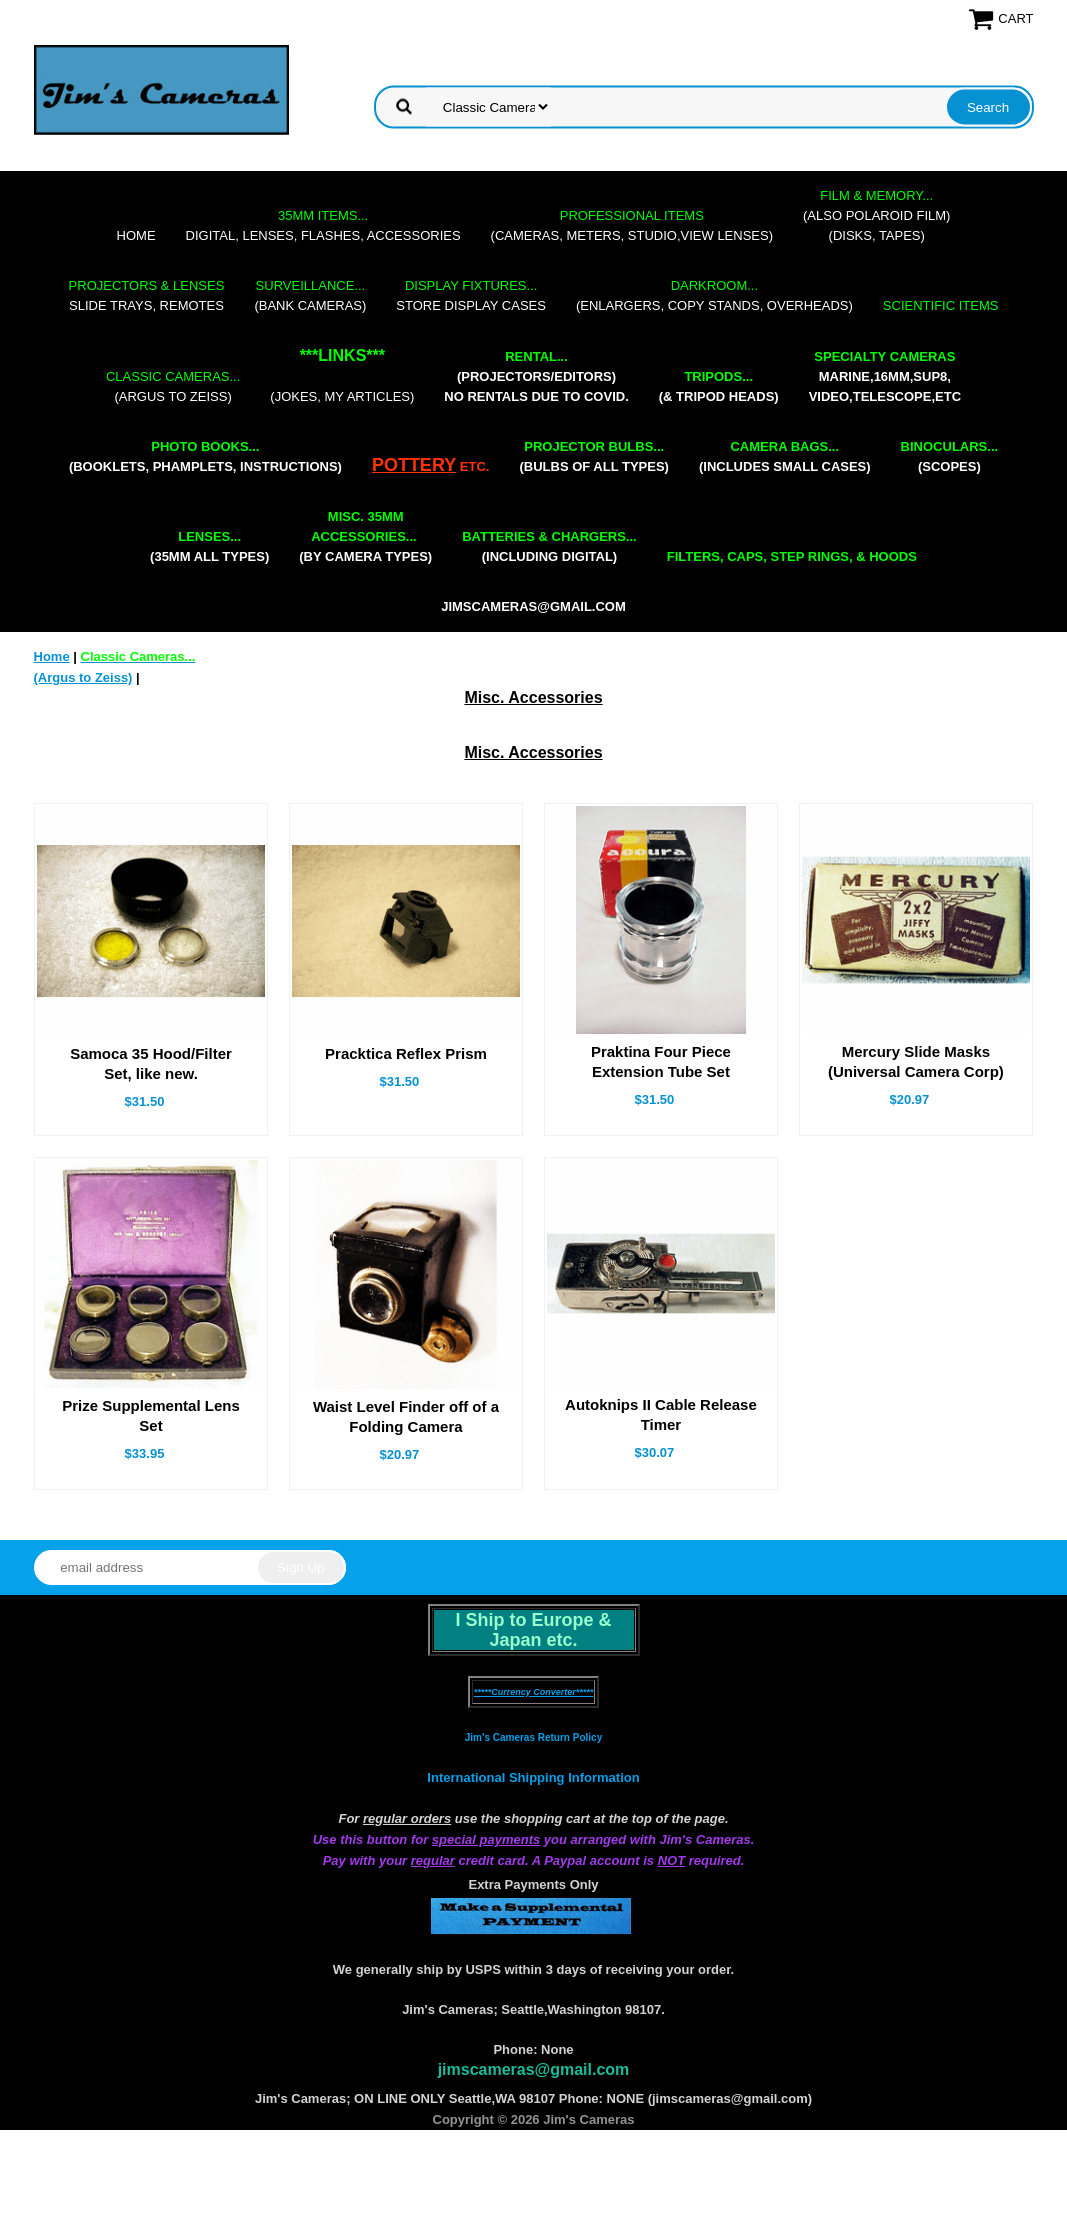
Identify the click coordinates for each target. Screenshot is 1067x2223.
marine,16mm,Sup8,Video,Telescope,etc (885, 376)
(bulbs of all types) (594, 456)
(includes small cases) (785, 456)
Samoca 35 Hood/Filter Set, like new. (151, 1063)
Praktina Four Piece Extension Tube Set (661, 1061)
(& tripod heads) (719, 386)
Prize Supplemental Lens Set (151, 1415)
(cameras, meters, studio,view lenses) (632, 225)
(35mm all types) (209, 546)
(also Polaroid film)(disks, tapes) (876, 215)
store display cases (471, 295)
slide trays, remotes (147, 295)
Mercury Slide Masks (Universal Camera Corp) (916, 1061)
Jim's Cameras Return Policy (533, 1737)
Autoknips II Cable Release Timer (661, 1414)
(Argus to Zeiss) (173, 386)
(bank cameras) (310, 295)
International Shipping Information (533, 1777)
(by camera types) (365, 536)
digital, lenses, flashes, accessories (323, 225)
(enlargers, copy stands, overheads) (714, 295)
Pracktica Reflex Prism (406, 1053)
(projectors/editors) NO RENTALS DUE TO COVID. (536, 376)
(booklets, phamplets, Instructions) (205, 456)
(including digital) (549, 546)
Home (136, 235)
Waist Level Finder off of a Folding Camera (406, 1416)
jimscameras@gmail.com (533, 606)
